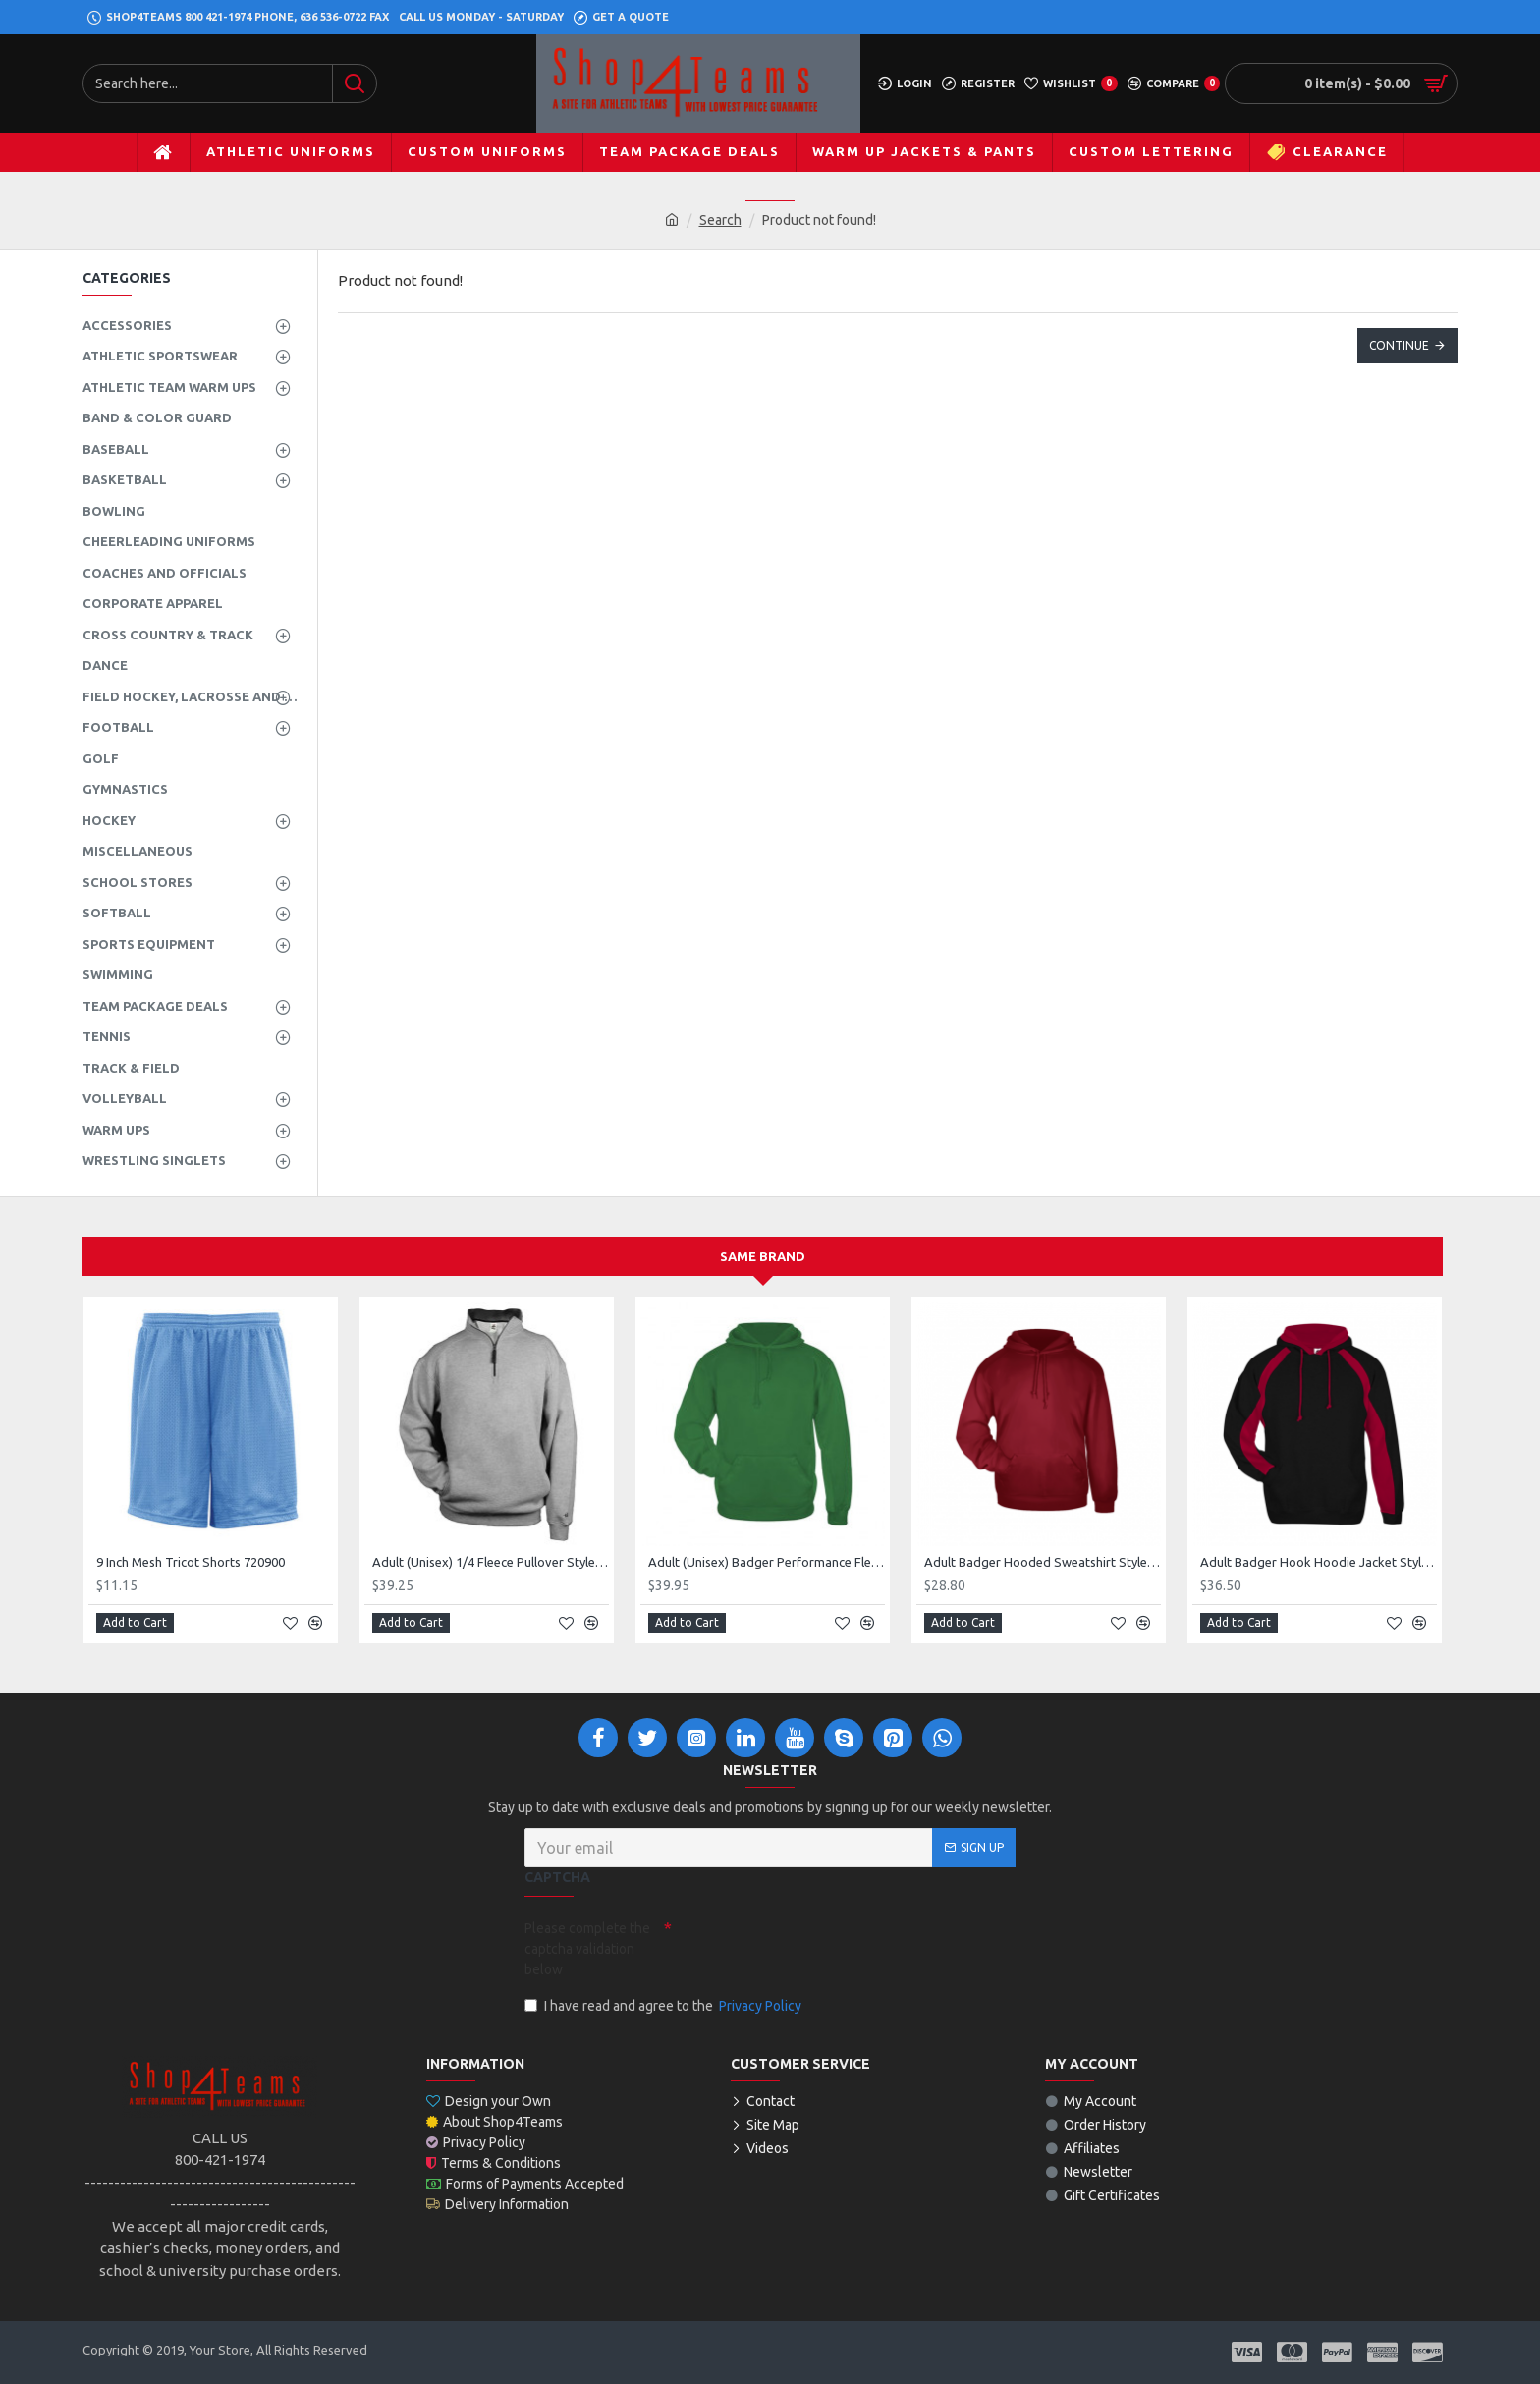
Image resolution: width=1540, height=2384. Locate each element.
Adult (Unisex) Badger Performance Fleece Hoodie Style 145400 (766, 1562)
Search (720, 220)
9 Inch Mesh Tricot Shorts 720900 (190, 1562)
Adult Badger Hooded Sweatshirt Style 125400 (1042, 1562)
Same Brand (762, 1256)
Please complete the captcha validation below (587, 1948)
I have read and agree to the (664, 2006)
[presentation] (809, 1947)
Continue (1399, 345)
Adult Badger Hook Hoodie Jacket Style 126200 (1318, 1562)
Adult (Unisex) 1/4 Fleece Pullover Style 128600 (490, 1562)
